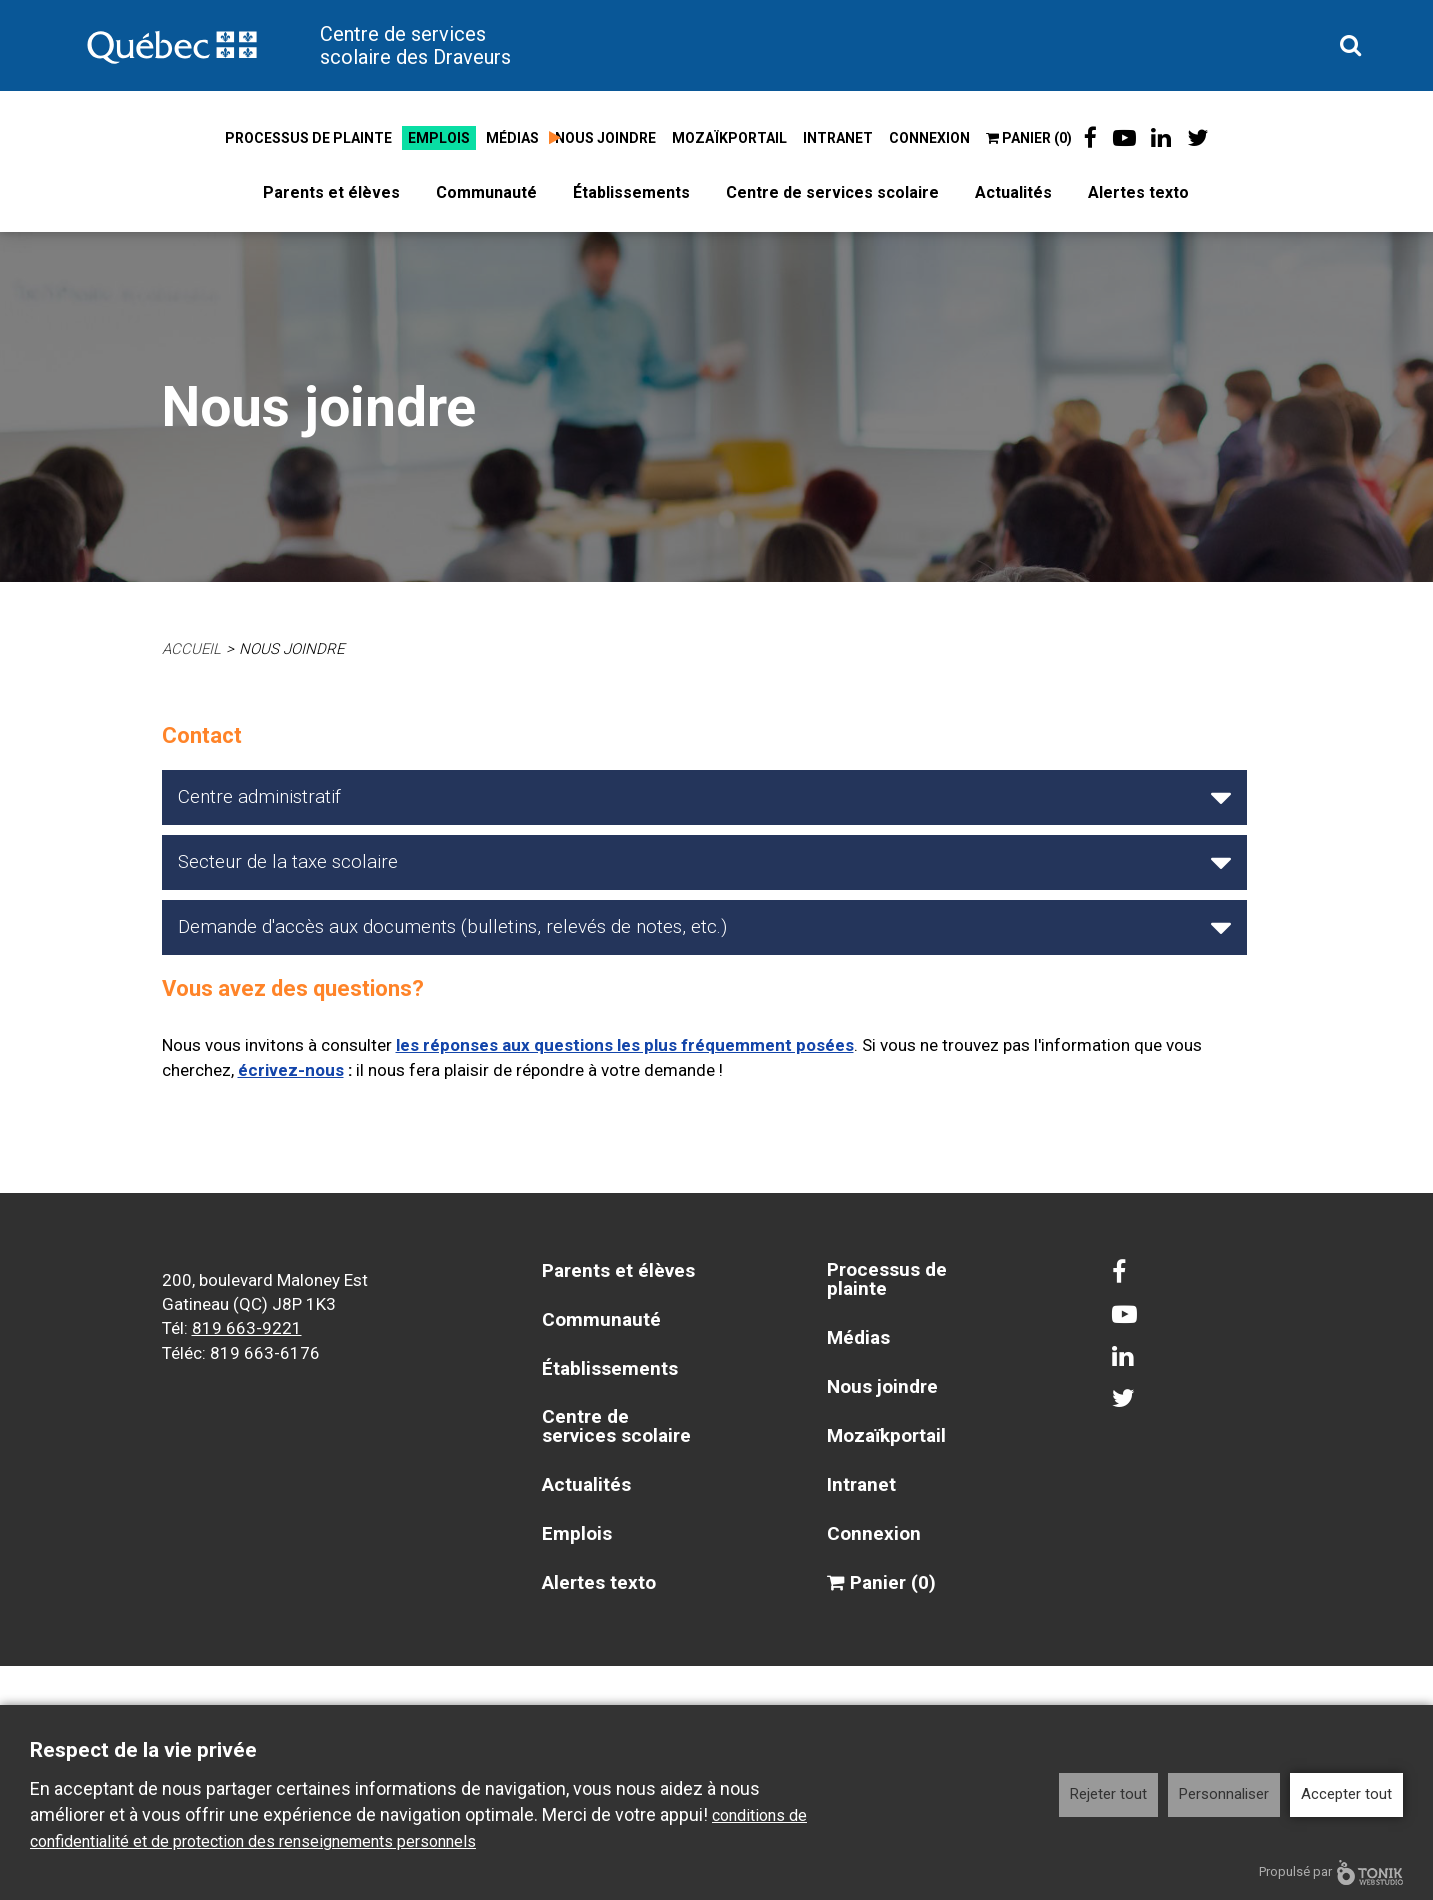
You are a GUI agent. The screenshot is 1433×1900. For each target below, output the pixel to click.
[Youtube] (1124, 137)
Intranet (838, 138)
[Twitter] (1198, 137)
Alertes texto (1138, 192)
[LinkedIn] (1162, 137)
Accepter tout (1346, 1794)
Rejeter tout (1108, 1794)
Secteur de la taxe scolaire (288, 861)
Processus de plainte (308, 138)
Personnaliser (1224, 1794)
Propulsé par (1331, 1872)
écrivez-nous (291, 1068)
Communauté (486, 192)
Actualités (1013, 192)
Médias (512, 138)
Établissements (631, 192)
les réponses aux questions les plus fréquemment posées (625, 1044)
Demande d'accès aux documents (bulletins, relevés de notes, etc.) (452, 926)
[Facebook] (1090, 137)
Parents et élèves (331, 192)
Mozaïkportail (729, 138)
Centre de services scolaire (832, 192)
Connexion (929, 138)
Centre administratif (259, 796)
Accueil (192, 649)
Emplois (439, 138)
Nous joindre (605, 138)
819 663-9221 (247, 1325)
